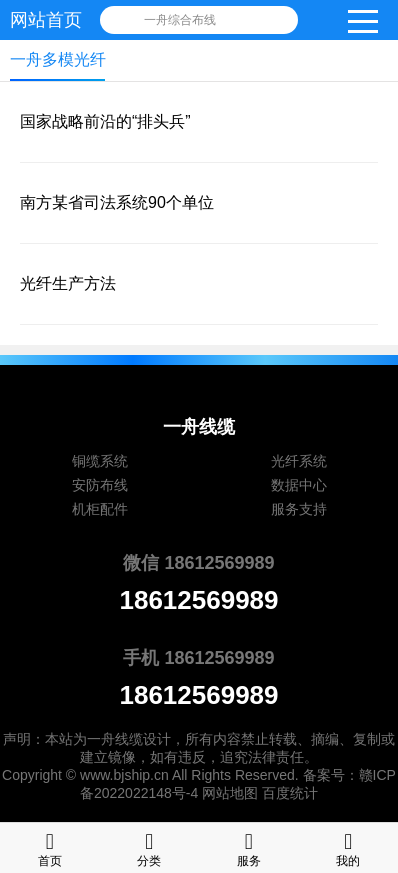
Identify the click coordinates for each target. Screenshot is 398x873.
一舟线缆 (115, 739)
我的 (348, 847)
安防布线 (100, 485)
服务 (249, 847)
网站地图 (230, 793)
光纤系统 (299, 461)
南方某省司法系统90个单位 (117, 202)
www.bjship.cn (124, 775)
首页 (50, 847)
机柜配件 (100, 509)
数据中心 (299, 485)
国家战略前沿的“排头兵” (105, 121)
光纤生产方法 (68, 283)
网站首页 (46, 20)
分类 (149, 847)
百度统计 (290, 793)
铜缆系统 (100, 461)
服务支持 (299, 509)
